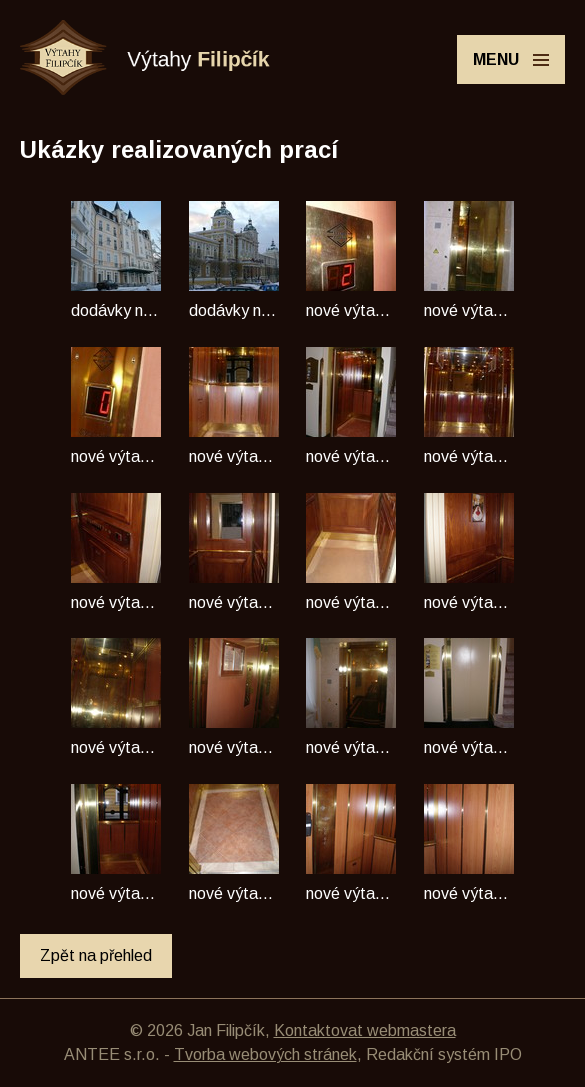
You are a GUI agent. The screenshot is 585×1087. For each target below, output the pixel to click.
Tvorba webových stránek (265, 1054)
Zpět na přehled (96, 955)
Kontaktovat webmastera (365, 1030)
